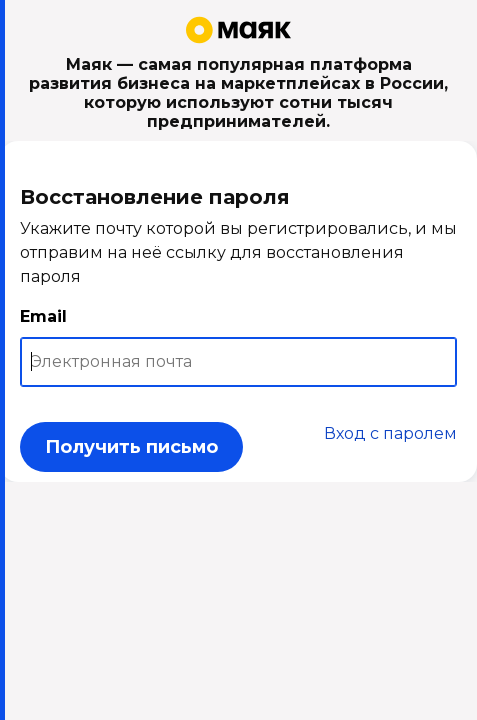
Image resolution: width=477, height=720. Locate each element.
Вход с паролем (390, 433)
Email (43, 316)
